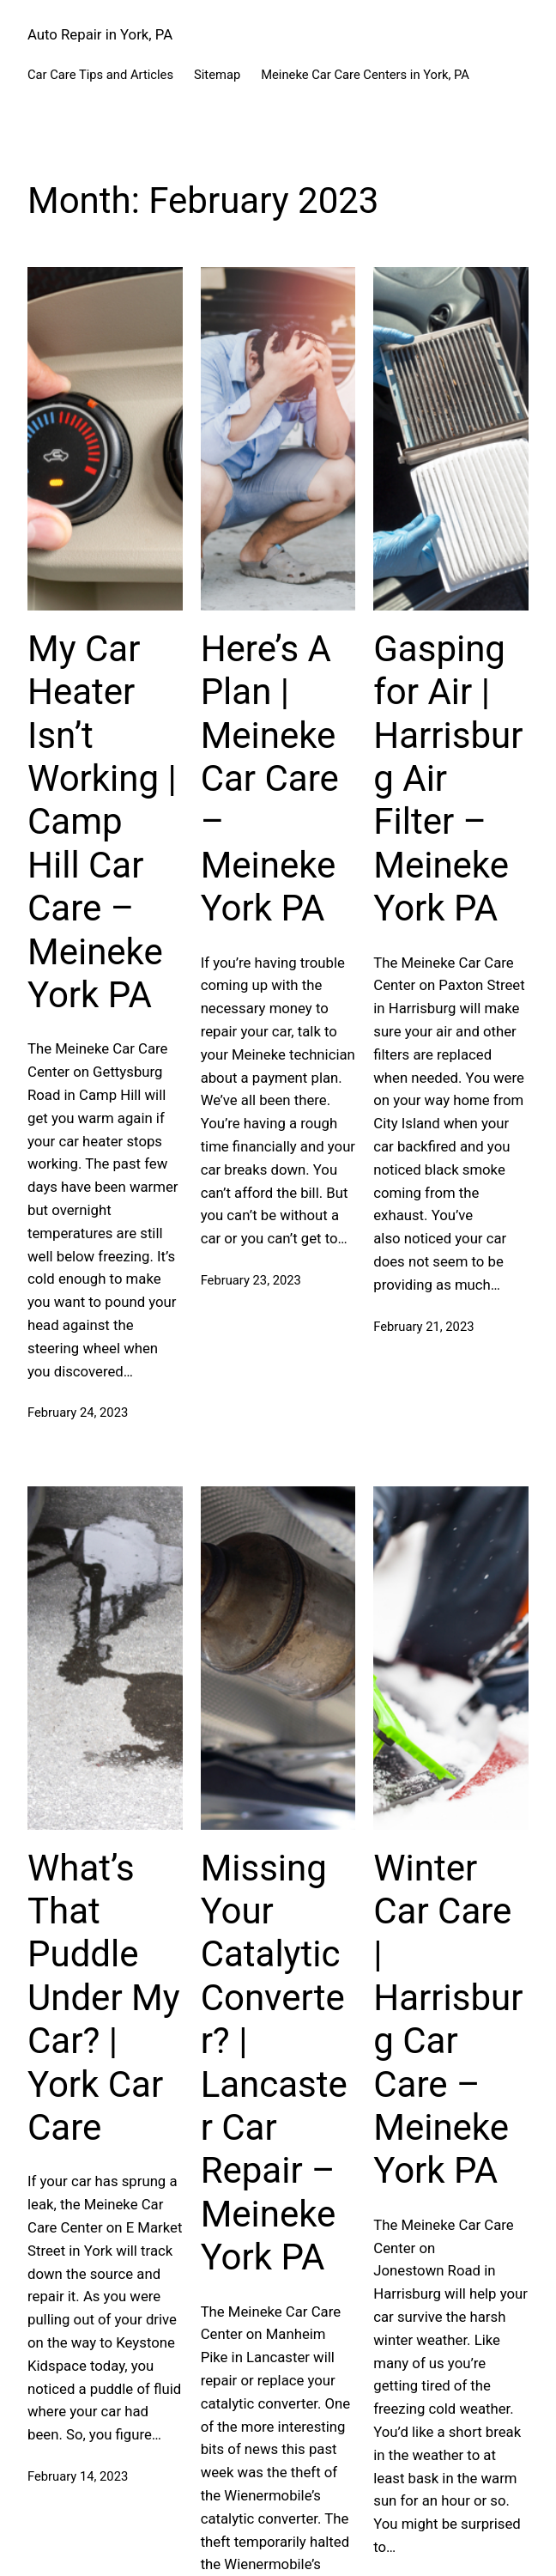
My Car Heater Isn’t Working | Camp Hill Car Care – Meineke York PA (102, 822)
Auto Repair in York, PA (99, 34)
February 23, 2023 (251, 1280)
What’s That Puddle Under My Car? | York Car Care (103, 1997)
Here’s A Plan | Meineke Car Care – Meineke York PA (270, 778)
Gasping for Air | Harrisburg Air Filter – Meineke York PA (448, 778)
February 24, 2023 (77, 1412)
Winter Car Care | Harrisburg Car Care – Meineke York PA (448, 2019)
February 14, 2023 (77, 2476)
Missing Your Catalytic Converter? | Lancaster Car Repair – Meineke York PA (274, 2063)
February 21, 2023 (423, 1326)
